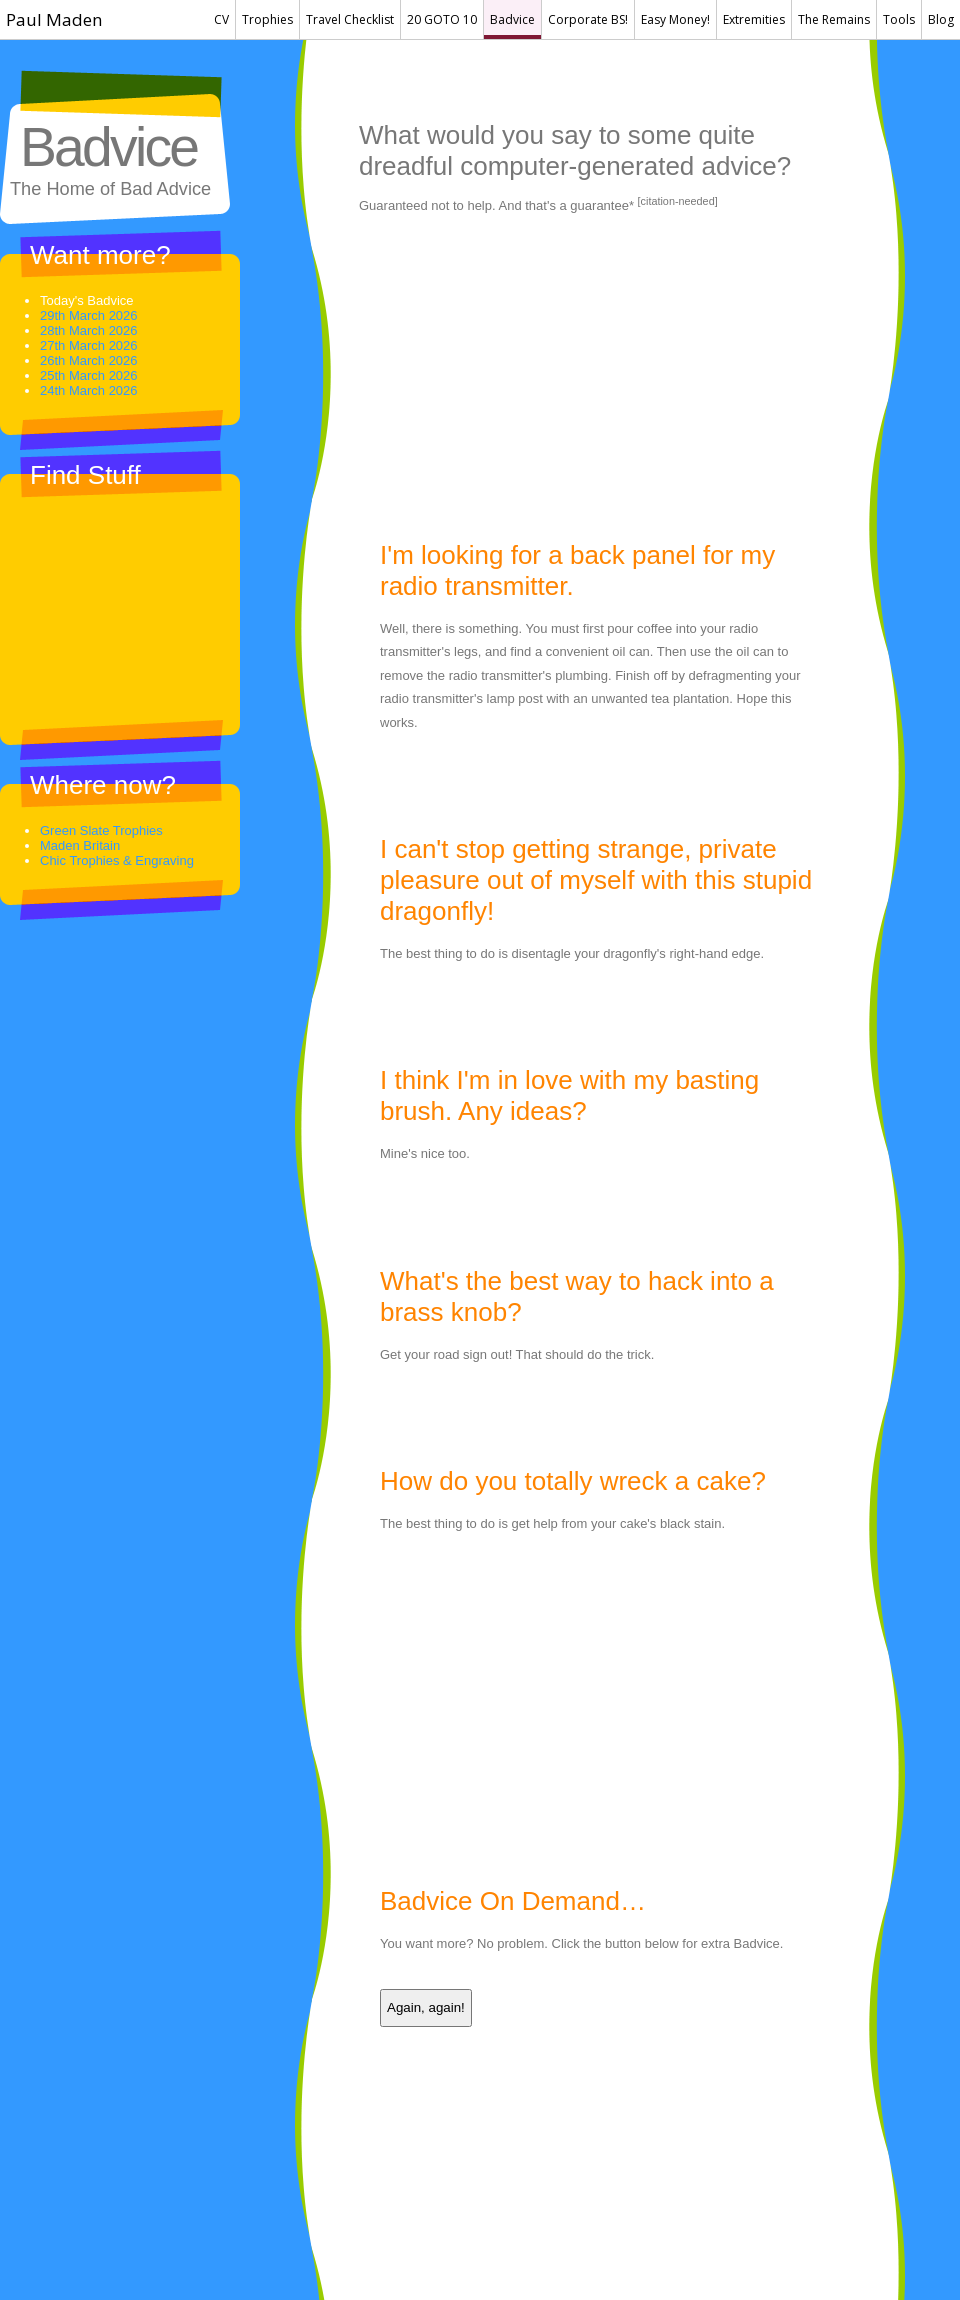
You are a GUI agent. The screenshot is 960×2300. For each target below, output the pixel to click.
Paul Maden (54, 19)
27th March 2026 (89, 345)
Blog (941, 19)
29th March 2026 (89, 315)
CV (221, 19)
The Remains (834, 19)
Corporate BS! (588, 19)
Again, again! (426, 2007)
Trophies (267, 19)
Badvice (512, 19)
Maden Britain (80, 845)
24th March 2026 (89, 390)
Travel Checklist (350, 19)
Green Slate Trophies (101, 830)
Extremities (754, 19)
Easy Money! (675, 19)
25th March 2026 (89, 375)
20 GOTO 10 (442, 19)
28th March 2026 (89, 330)
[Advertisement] (592, 380)
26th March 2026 (89, 360)
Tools (899, 19)
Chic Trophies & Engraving (117, 860)
